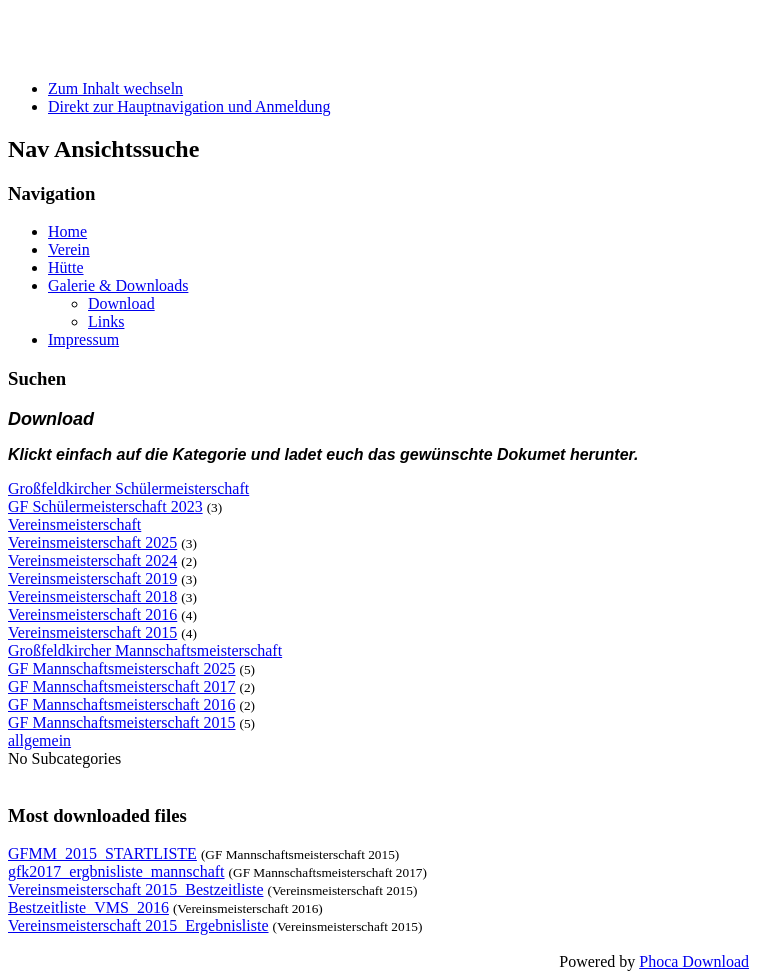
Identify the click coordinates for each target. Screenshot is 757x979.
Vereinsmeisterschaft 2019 (92, 578)
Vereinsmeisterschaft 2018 (92, 596)
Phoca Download (694, 961)
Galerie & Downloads (118, 285)
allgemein (39, 740)
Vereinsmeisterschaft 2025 (92, 542)
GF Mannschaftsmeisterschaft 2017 (122, 686)
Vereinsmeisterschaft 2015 (92, 632)
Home (67, 231)
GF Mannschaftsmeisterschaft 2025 (122, 668)
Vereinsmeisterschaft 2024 (92, 560)
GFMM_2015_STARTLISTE (102, 853)
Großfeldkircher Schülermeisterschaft (128, 488)
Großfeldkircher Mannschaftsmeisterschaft (145, 650)
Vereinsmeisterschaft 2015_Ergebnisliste (138, 925)
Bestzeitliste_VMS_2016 (88, 907)
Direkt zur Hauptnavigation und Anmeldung (189, 106)
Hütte (66, 267)
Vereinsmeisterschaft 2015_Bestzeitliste (135, 889)
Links (106, 321)
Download (121, 303)
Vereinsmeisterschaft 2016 (92, 614)
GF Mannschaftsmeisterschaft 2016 (122, 704)
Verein (69, 249)
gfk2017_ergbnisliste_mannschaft (116, 871)
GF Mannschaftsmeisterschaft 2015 (122, 722)
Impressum (83, 339)
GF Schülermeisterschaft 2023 (105, 506)
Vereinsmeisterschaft (74, 524)
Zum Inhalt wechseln (115, 88)
